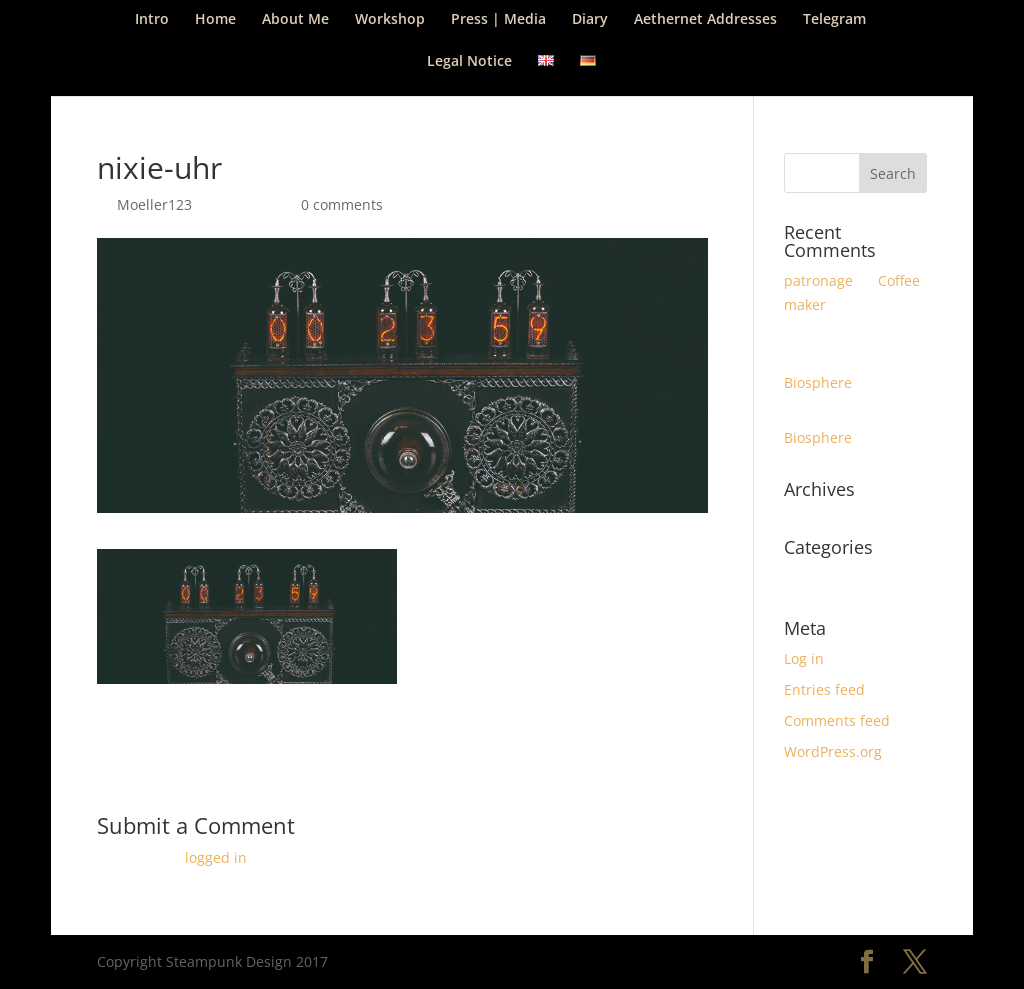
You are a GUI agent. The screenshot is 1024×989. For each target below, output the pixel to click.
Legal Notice (469, 62)
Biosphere (818, 382)
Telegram (834, 20)
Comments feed (837, 720)
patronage (818, 280)
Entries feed (824, 689)
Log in (804, 658)
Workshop (390, 20)
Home (215, 20)
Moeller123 (154, 204)
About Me (295, 20)
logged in (216, 857)
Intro (152, 20)
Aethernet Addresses (705, 20)
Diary (590, 20)
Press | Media (498, 20)
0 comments (342, 204)
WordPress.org (833, 751)
